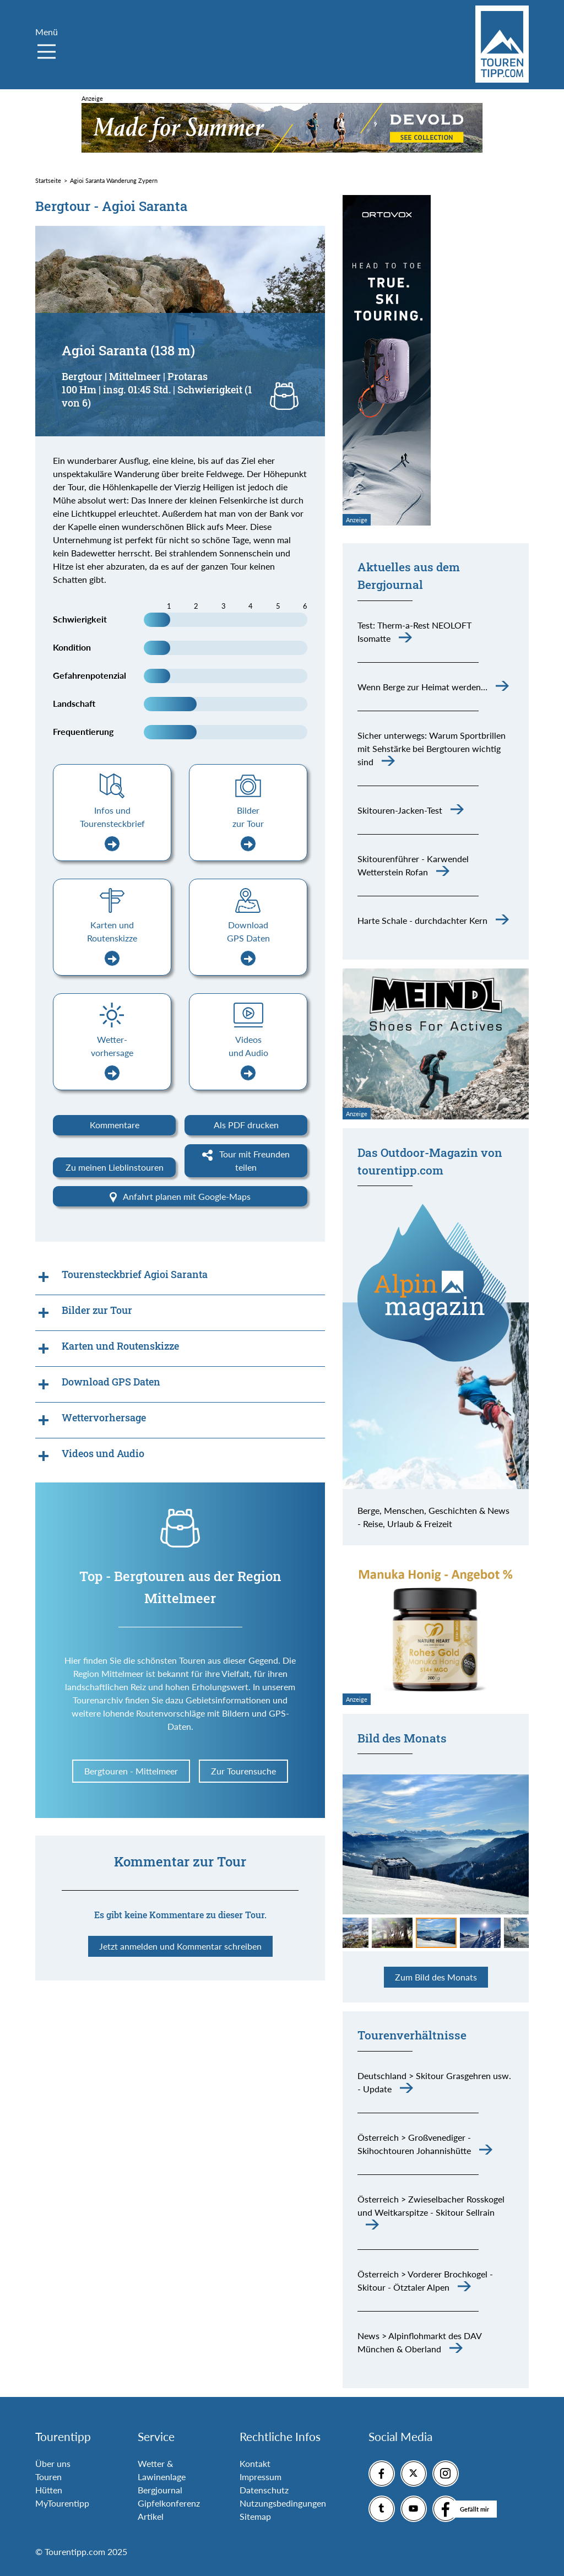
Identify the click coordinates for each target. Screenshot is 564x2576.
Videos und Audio (248, 1057)
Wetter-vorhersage (112, 1057)
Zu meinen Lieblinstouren (115, 1167)
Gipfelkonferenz (169, 2503)
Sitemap (255, 2516)
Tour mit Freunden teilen (246, 1160)
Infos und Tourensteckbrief (112, 828)
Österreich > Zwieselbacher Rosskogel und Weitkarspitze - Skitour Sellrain (431, 2205)
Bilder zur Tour (248, 828)
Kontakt (255, 2463)
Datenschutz (264, 2490)
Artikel (151, 2516)
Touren (48, 2476)
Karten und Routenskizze (112, 942)
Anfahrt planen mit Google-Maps (180, 1197)
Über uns (52, 2463)
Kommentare (114, 1124)
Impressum (260, 2476)
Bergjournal (160, 2490)
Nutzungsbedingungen (283, 2503)
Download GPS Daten (248, 942)
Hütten (48, 2490)
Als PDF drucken (246, 1124)
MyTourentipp (62, 2503)
